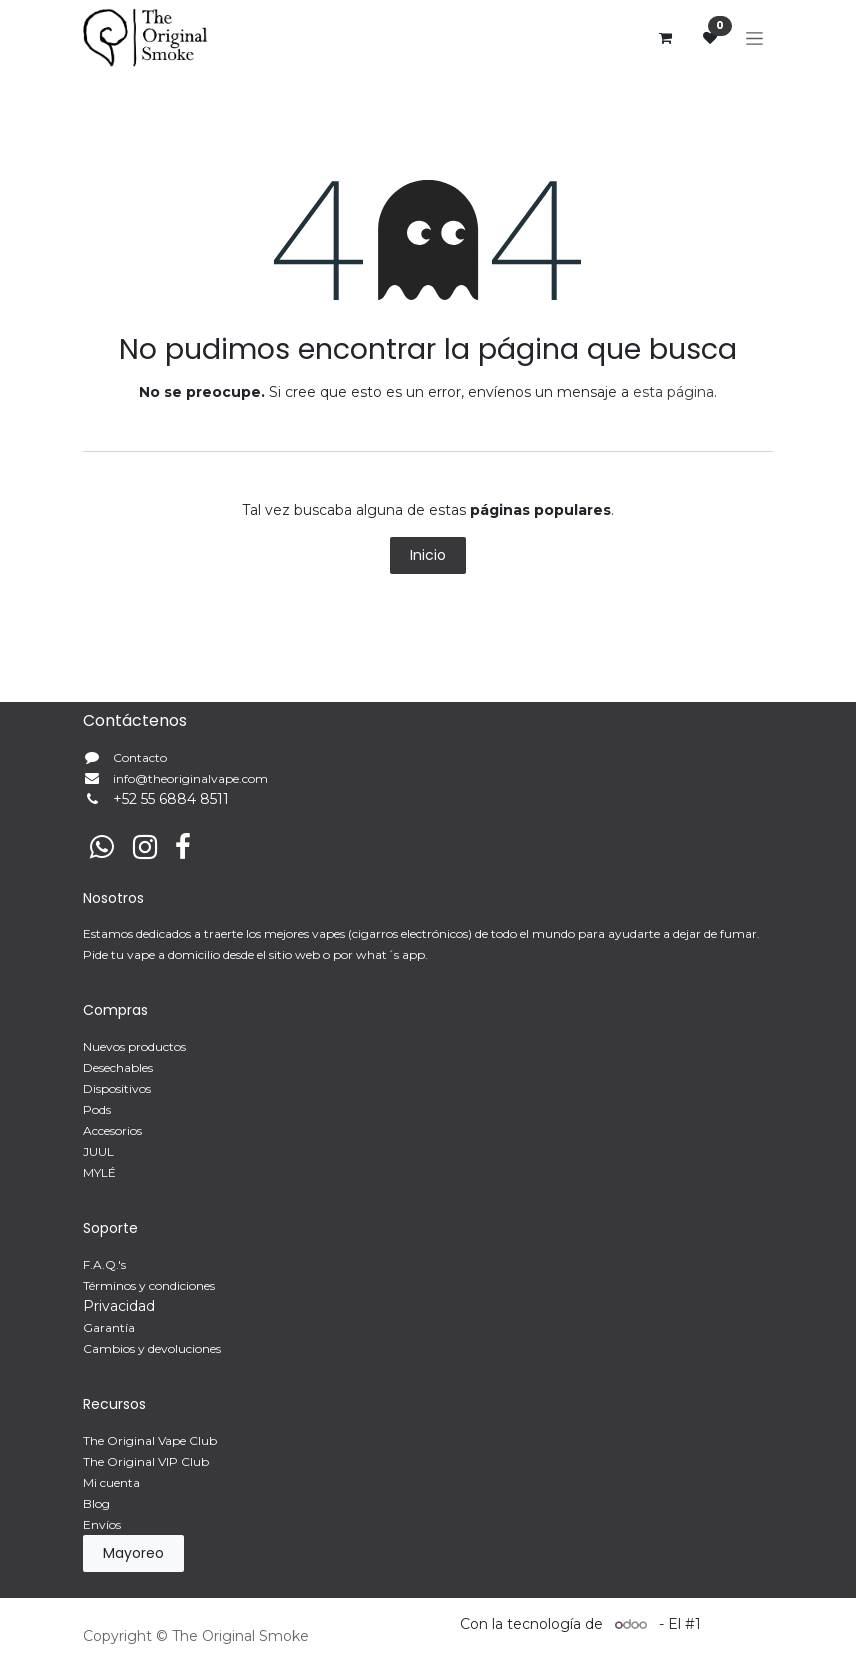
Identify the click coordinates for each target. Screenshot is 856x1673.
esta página (673, 392)
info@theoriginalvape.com (190, 778)
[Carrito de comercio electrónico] (665, 38)
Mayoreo (133, 1553)
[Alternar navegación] (754, 38)
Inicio (428, 555)
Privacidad (119, 1306)
